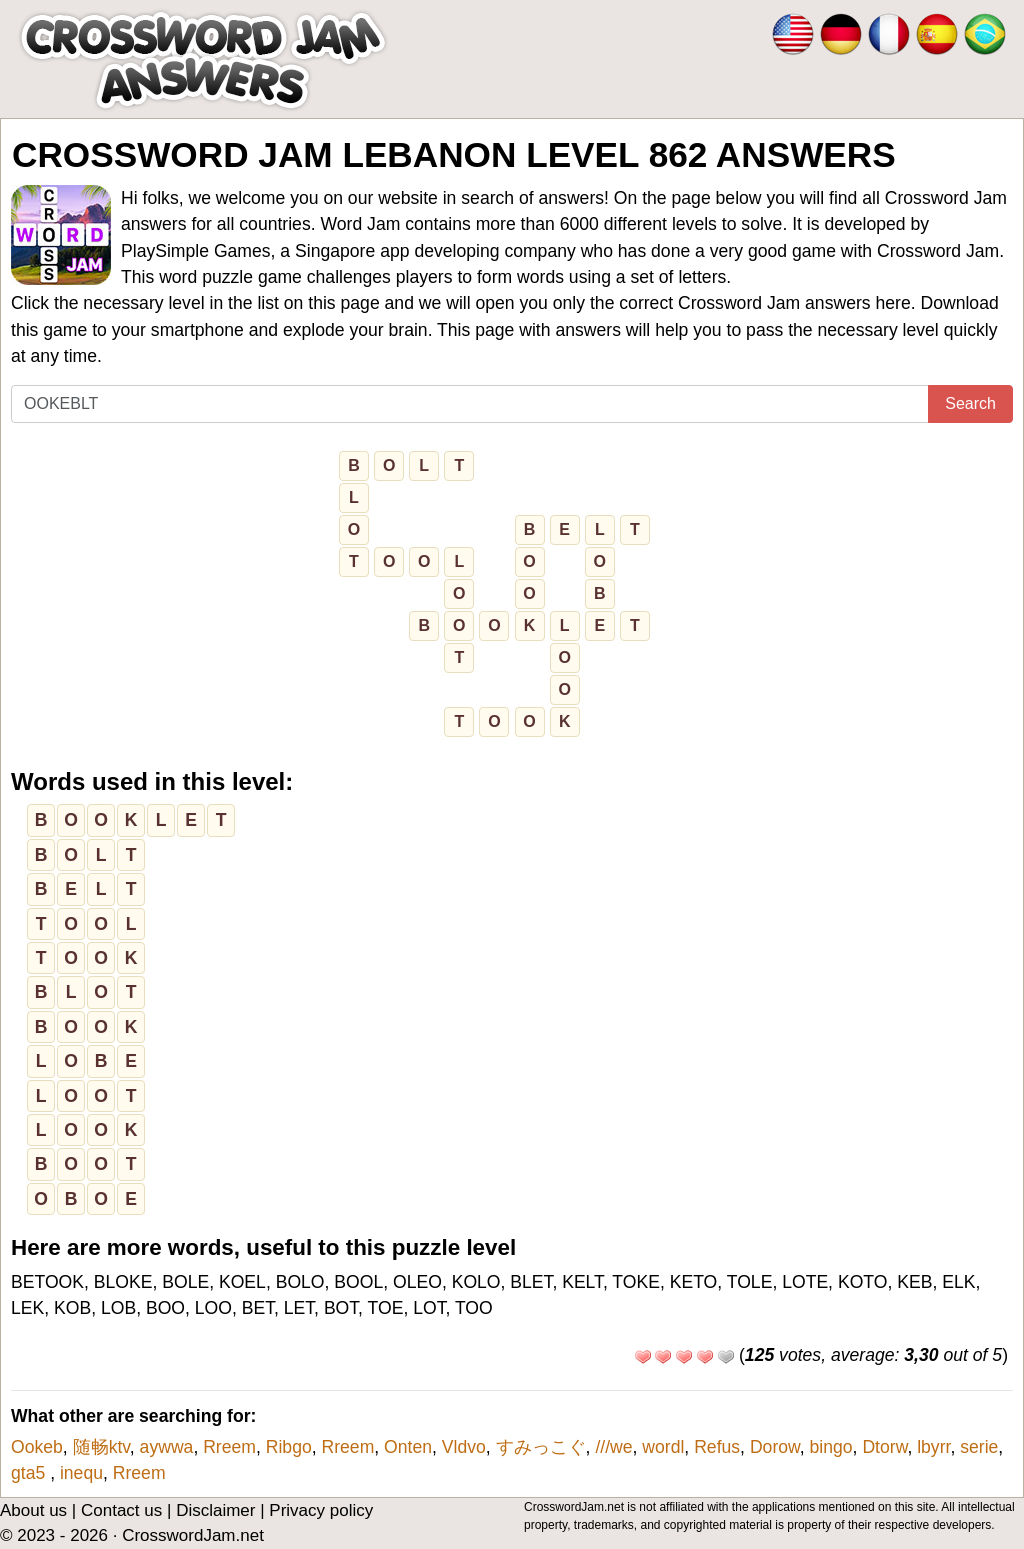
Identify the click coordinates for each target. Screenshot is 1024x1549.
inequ (81, 1473)
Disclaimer (215, 1510)
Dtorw (884, 1447)
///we (613, 1447)
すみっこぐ (541, 1447)
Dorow (775, 1447)
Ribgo (289, 1447)
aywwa (167, 1447)
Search (970, 403)
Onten (408, 1447)
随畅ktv (101, 1447)
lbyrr (933, 1447)
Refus (717, 1447)
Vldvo (464, 1447)
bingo (831, 1447)
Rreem (229, 1447)
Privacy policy (321, 1510)
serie (979, 1447)
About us (33, 1510)
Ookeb (37, 1447)
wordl (663, 1447)
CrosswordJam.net (193, 1535)
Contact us (121, 1510)
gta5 (30, 1473)
